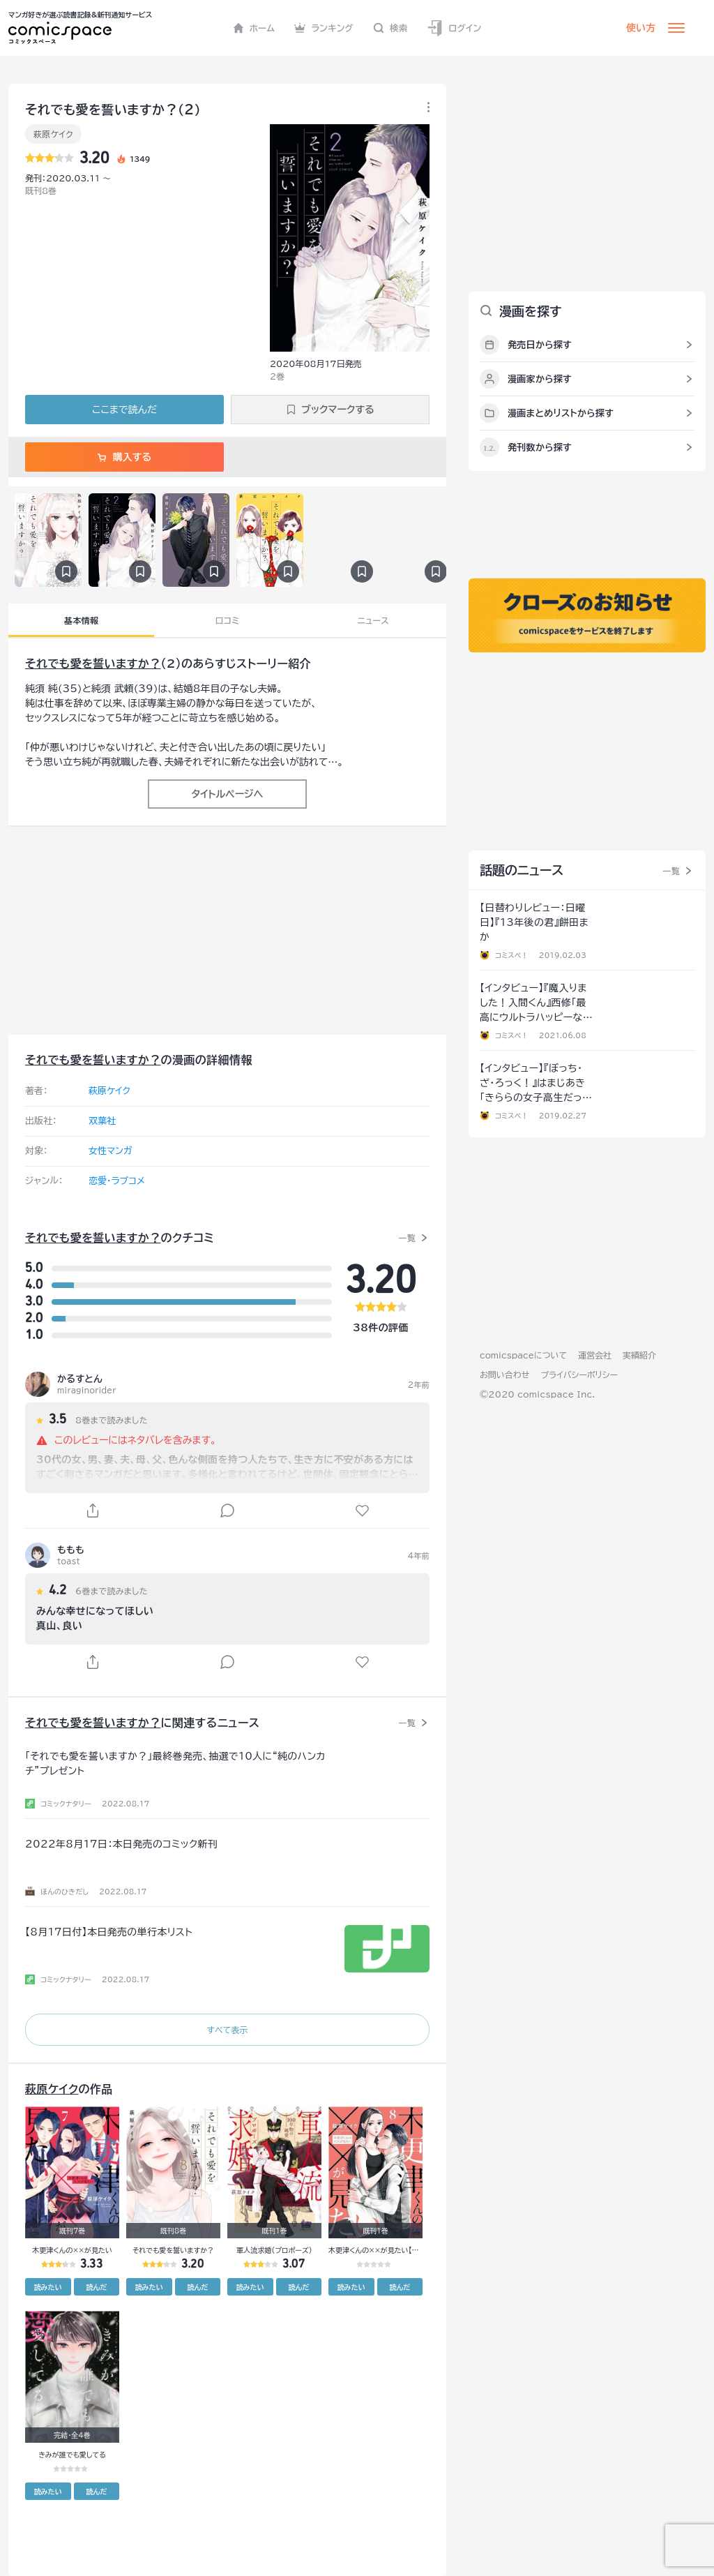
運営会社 (595, 1355)
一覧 (407, 1238)
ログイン (454, 28)
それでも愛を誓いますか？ (93, 663)
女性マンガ (110, 1150)
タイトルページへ (227, 794)
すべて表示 (227, 2029)
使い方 (640, 28)
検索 (390, 27)
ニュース (373, 620)
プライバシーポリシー (579, 1374)
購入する (124, 457)
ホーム (254, 27)
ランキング (324, 27)
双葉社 (102, 1120)
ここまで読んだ (124, 409)
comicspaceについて (523, 1355)
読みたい (48, 2287)
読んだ (96, 2287)
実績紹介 (639, 1355)
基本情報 (81, 620)
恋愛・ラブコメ (117, 1180)
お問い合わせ (504, 1374)
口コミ (227, 620)
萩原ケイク (53, 134)
